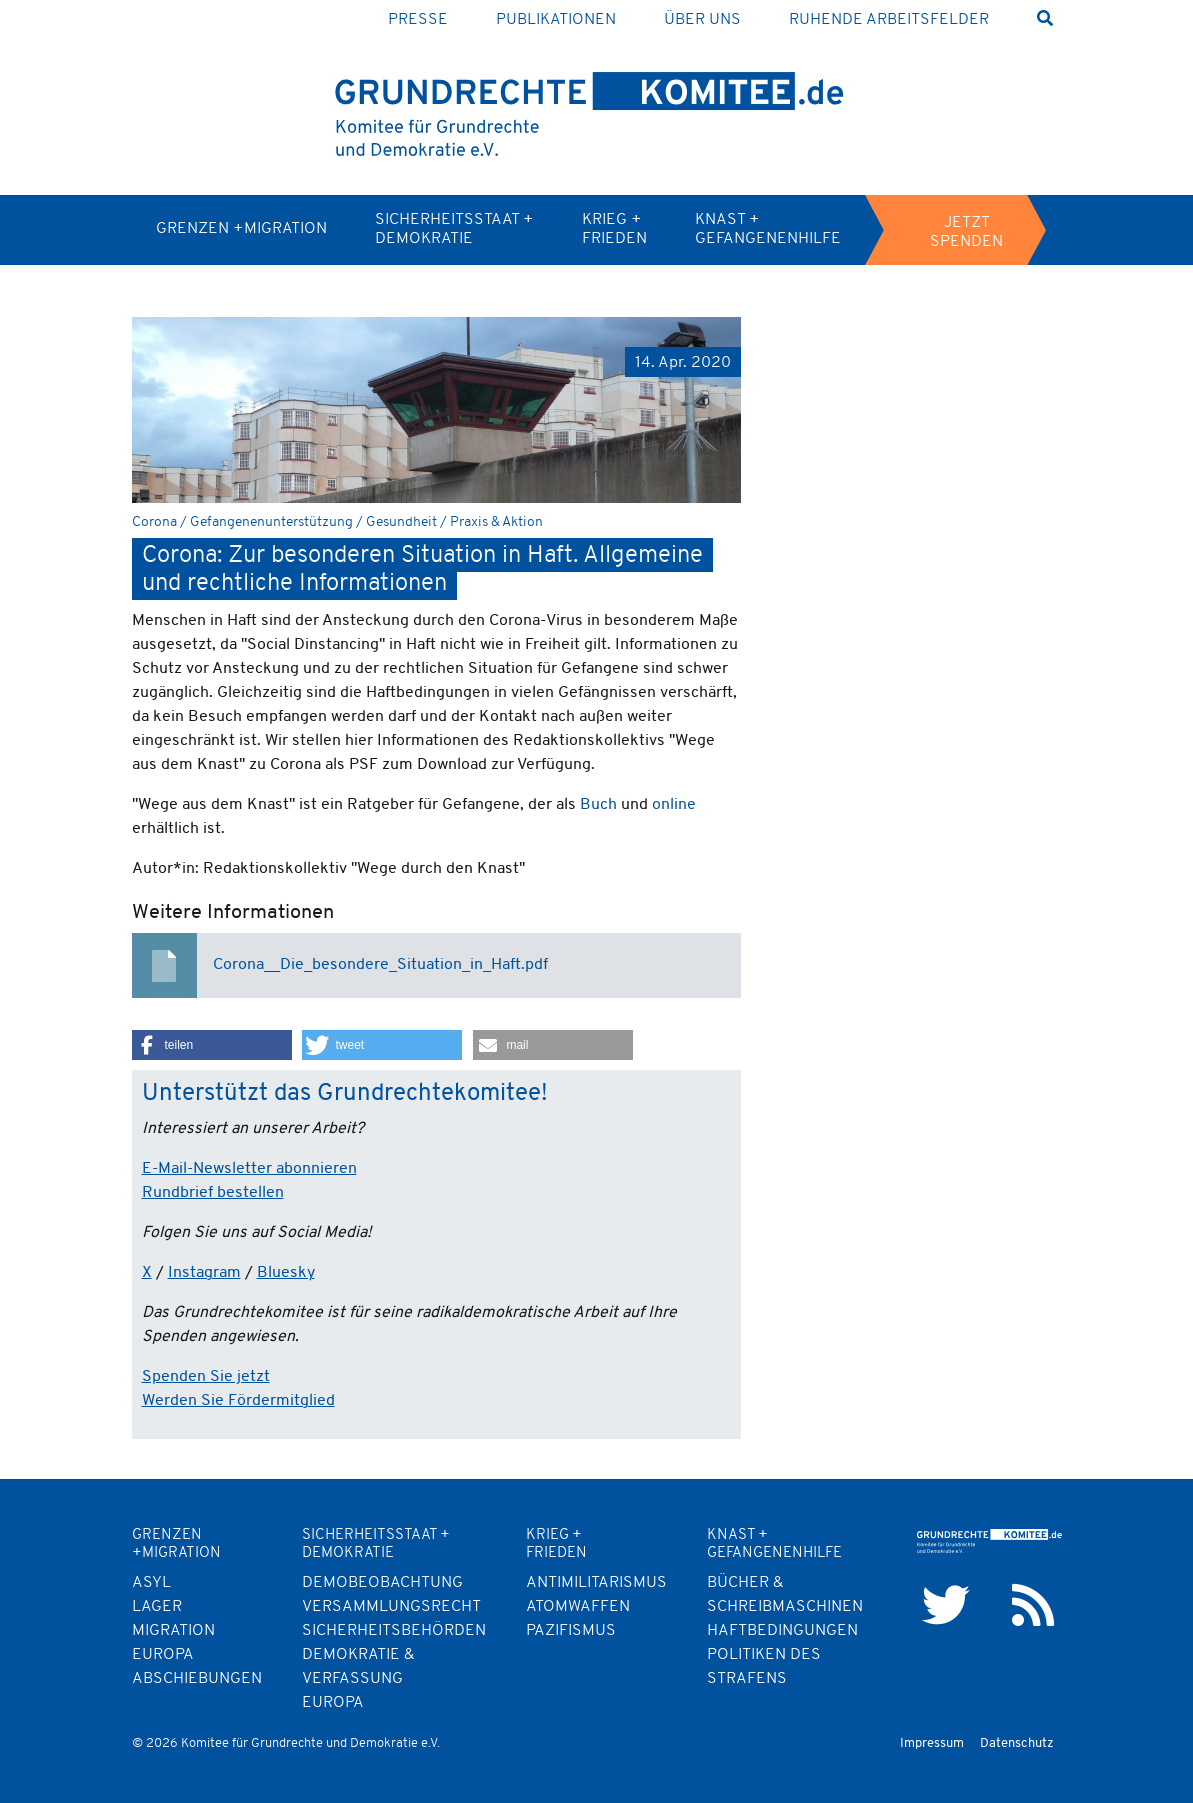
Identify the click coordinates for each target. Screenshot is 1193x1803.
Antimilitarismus (596, 1583)
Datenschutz (1017, 1743)
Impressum (932, 1743)
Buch (598, 805)
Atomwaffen (578, 1607)
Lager (157, 1607)
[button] (212, 1045)
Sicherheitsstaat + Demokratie (454, 229)
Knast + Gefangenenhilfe (768, 229)
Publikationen (556, 20)
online (674, 805)
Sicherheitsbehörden (394, 1631)
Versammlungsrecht (391, 1607)
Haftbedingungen (782, 1631)
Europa (333, 1703)
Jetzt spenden (966, 232)
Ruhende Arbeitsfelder (889, 20)
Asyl (151, 1583)
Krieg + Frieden (614, 229)
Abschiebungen (197, 1679)
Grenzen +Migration (241, 229)
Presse (418, 20)
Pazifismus (571, 1631)
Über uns (702, 20)
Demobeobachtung (382, 1583)
